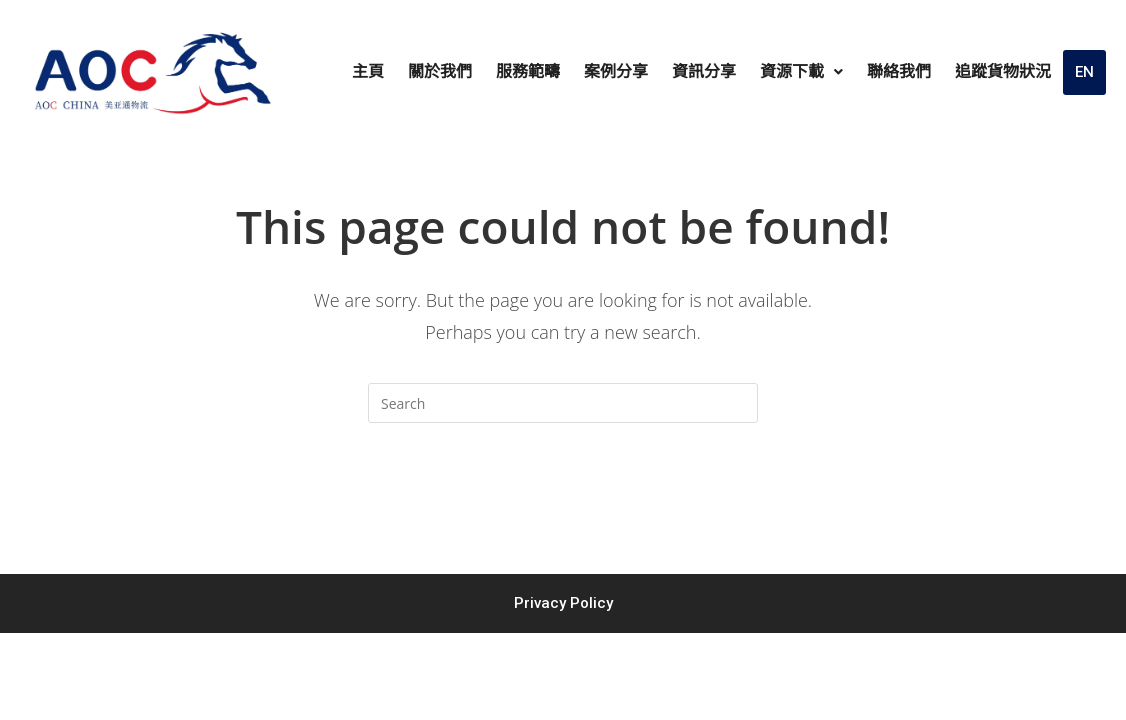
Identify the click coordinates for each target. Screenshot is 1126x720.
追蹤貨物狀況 (1003, 71)
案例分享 (616, 71)
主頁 (368, 71)
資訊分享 (704, 71)
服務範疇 (528, 71)
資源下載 (801, 71)
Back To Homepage (562, 503)
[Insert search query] (563, 403)
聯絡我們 (899, 71)
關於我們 (440, 71)
